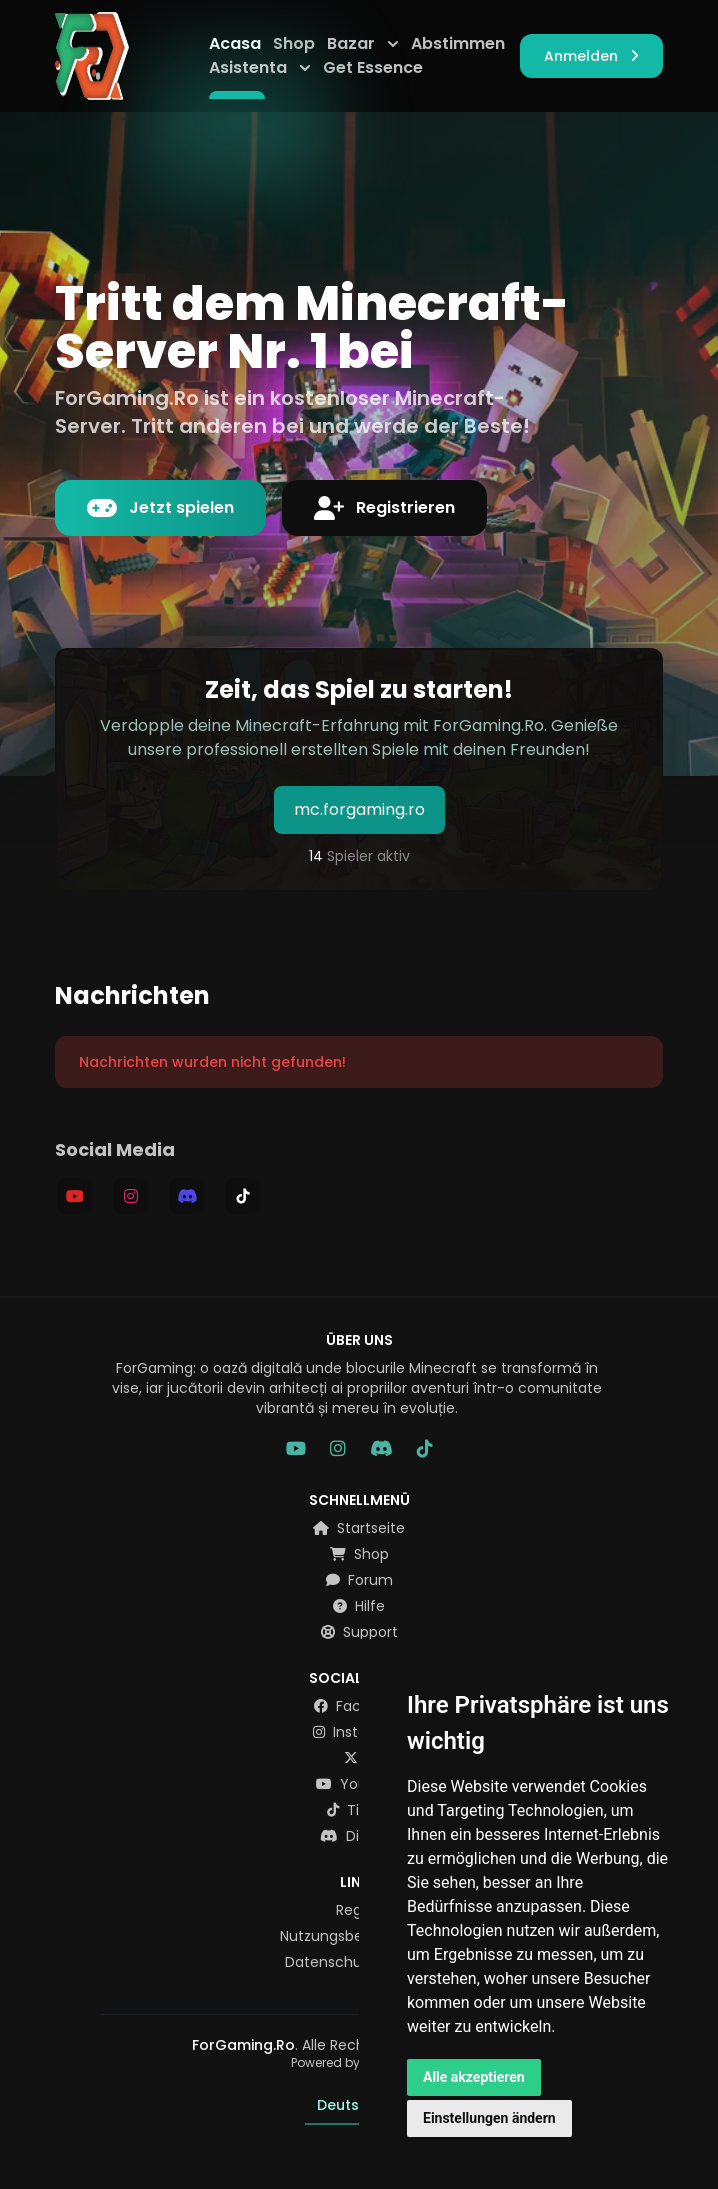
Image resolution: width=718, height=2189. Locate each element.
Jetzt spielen (160, 508)
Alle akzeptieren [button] (474, 2077)
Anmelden (591, 56)
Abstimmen (458, 43)
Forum (359, 1580)
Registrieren (384, 508)
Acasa (237, 43)
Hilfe (359, 1606)
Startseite (359, 1528)
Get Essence (373, 67)
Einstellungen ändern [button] (489, 2118)
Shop (296, 43)
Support (359, 1632)
